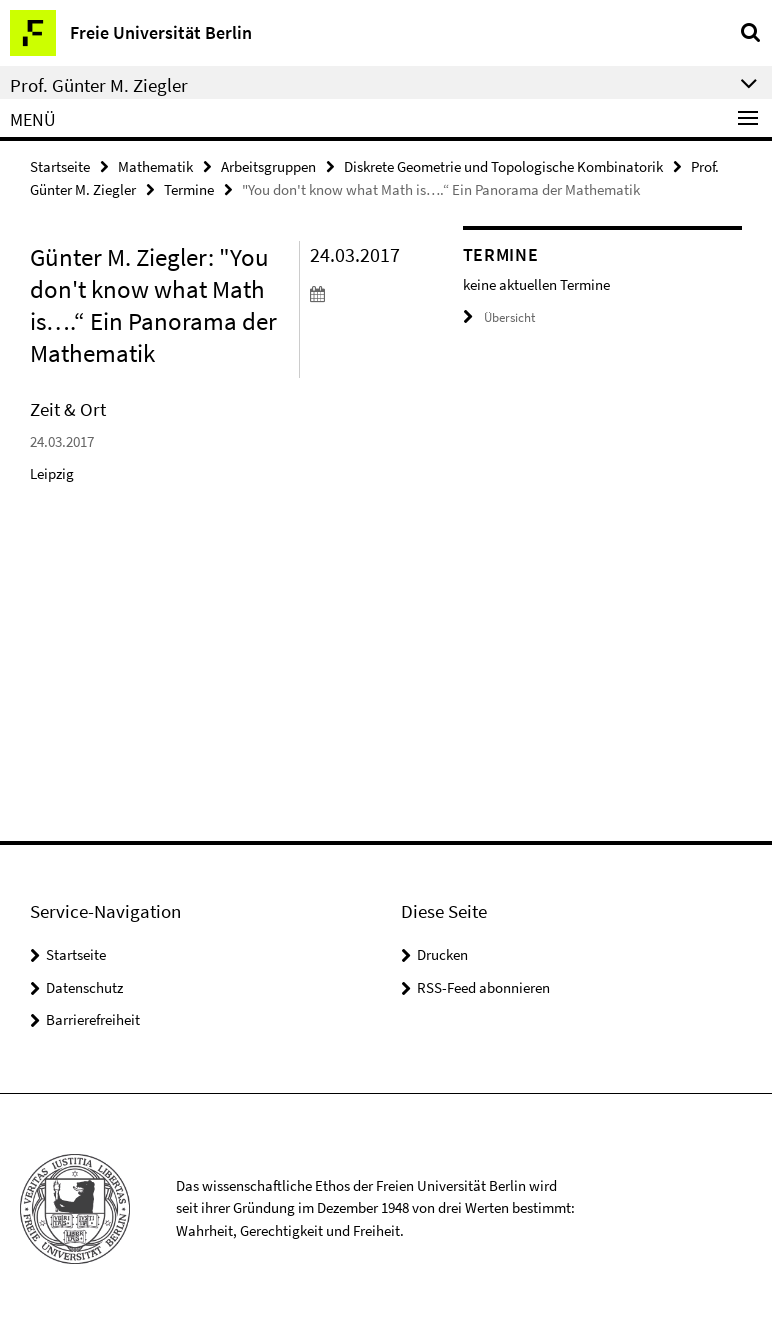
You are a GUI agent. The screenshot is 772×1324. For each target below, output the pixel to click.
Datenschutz (84, 987)
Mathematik (155, 166)
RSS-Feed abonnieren (483, 987)
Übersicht (499, 317)
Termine (189, 189)
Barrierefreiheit (93, 1019)
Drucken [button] (442, 954)
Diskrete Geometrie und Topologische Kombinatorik (503, 166)
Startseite (60, 166)
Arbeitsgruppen (268, 166)
